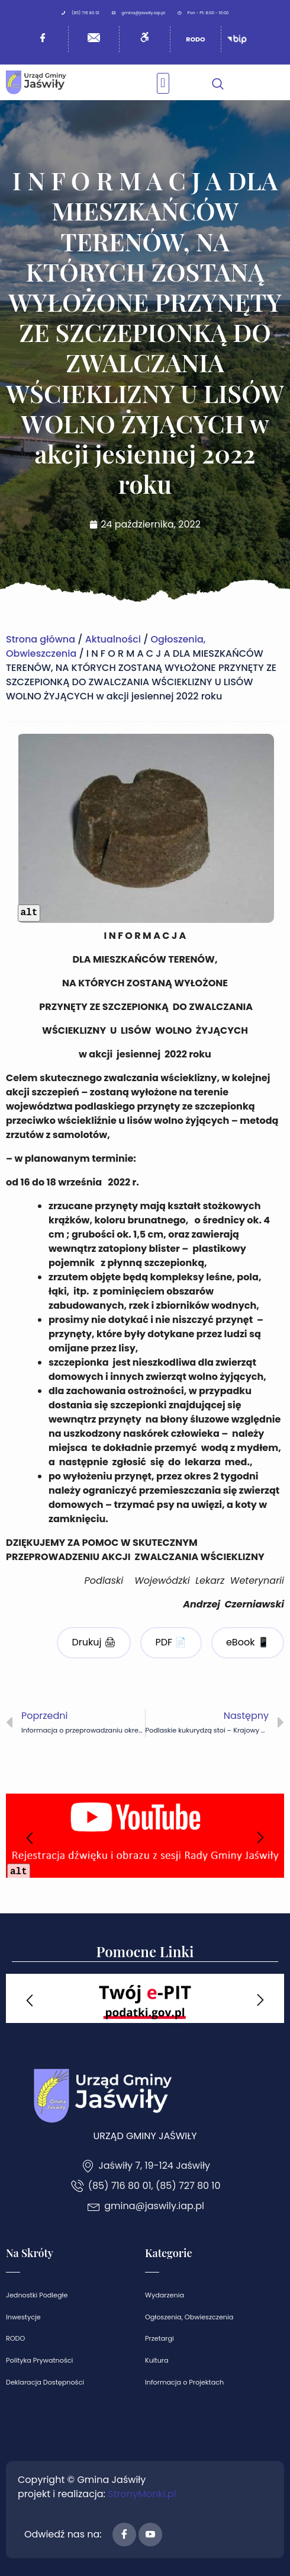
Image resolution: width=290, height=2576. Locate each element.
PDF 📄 (170, 1642)
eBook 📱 (247, 1642)
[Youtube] (150, 2534)
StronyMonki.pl (142, 2494)
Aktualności (113, 639)
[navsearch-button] (218, 82)
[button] (163, 83)
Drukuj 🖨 (94, 1642)
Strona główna (40, 639)
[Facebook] (124, 2534)
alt (29, 912)
